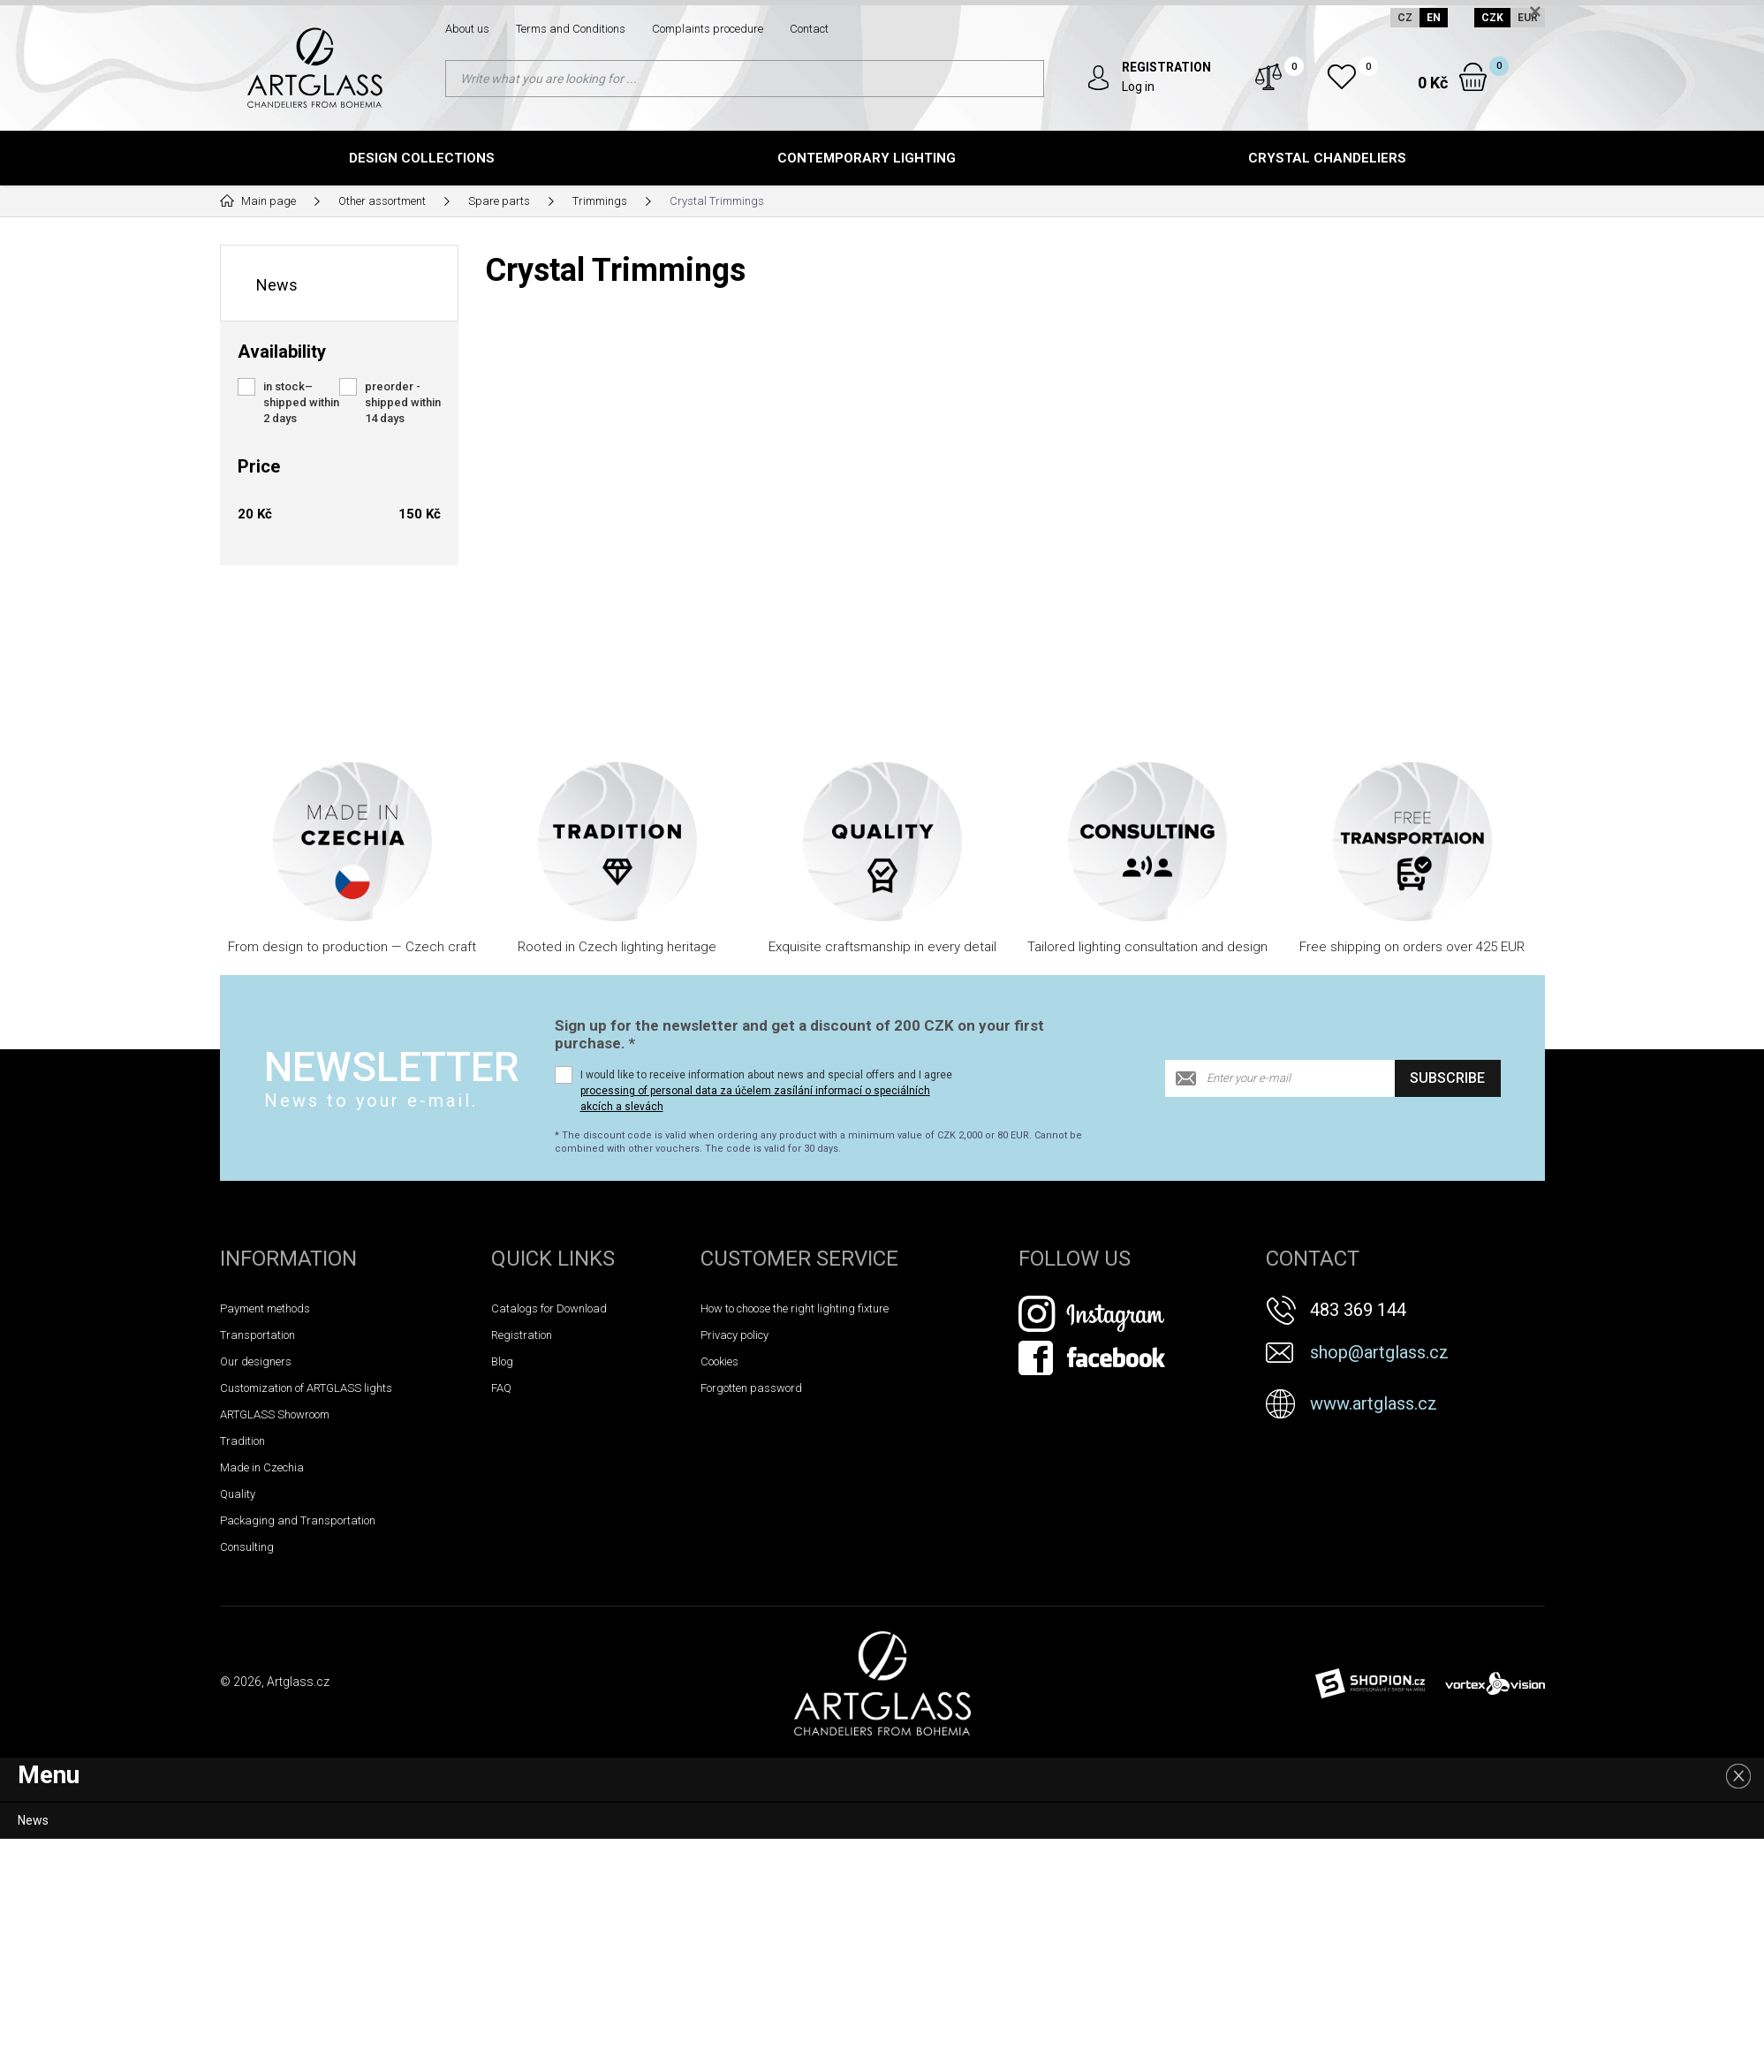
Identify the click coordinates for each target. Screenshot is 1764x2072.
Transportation (257, 1335)
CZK (1492, 17)
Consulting (247, 1547)
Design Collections (422, 158)
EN (1434, 17)
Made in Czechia (262, 1467)
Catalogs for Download (549, 1308)
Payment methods (265, 1308)
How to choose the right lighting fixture (794, 1308)
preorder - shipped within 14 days (403, 402)
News (277, 285)
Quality (237, 1494)
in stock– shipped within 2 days (301, 402)
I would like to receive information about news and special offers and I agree (766, 1091)
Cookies (719, 1361)
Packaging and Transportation (297, 1520)
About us (467, 28)
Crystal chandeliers (1327, 158)
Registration (521, 1335)
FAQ (501, 1388)
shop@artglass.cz (1379, 1352)
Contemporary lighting (866, 158)
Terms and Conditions (570, 28)
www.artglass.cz (1373, 1403)
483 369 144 (1358, 1309)
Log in (1138, 86)
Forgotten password (751, 1388)
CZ (1404, 17)
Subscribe (1447, 1078)
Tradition (242, 1441)
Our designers (255, 1361)
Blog (502, 1361)
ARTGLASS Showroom (274, 1414)
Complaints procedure (707, 28)
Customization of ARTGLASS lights (306, 1388)
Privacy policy (734, 1335)
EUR (1528, 17)
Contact (809, 28)
